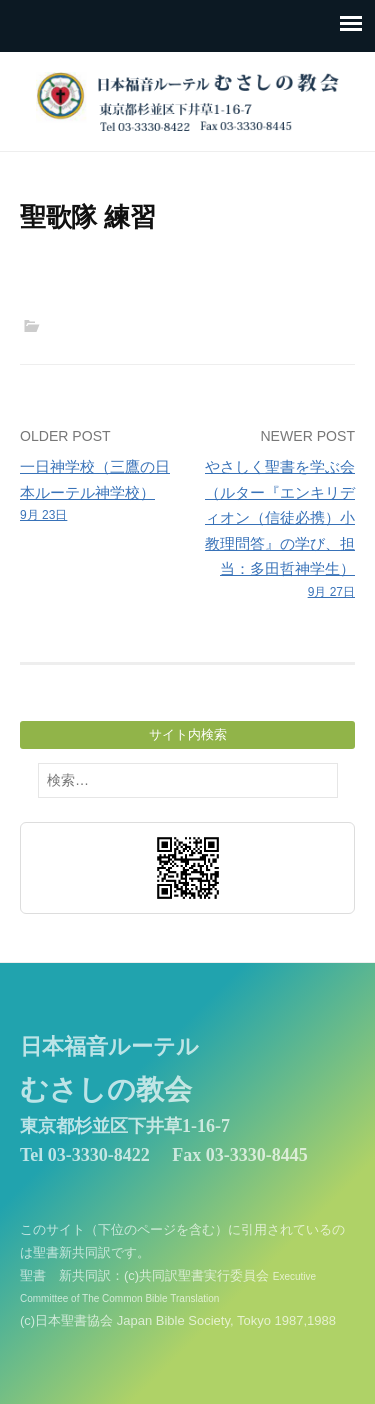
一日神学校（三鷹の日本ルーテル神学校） (100, 491)
